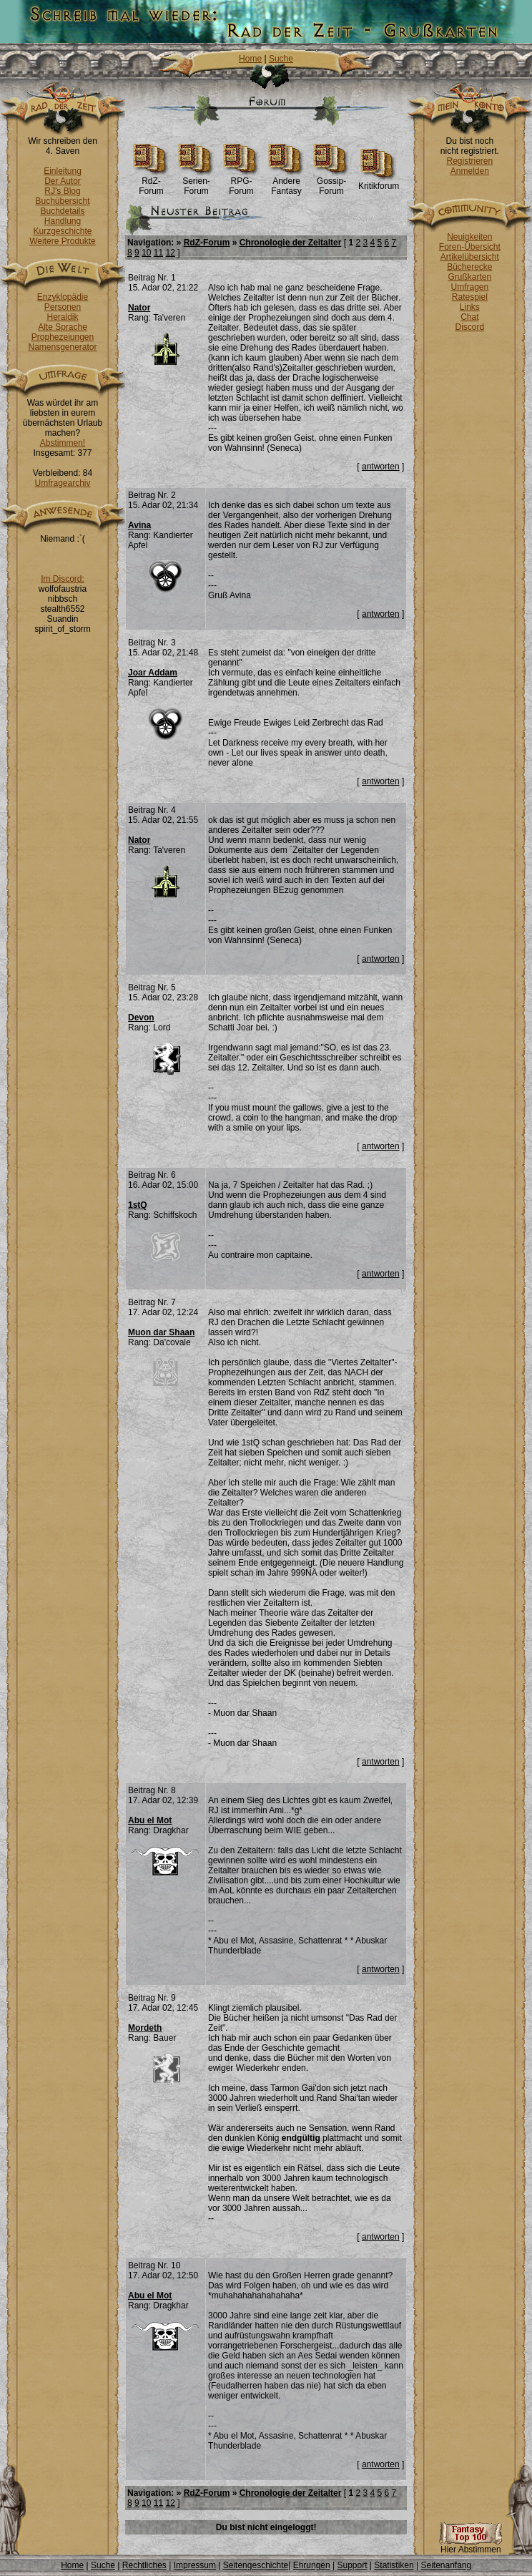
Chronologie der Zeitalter (291, 243)
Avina (139, 525)
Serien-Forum (196, 182)
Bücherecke (469, 267)
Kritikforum (378, 182)
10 (146, 253)
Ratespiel (470, 297)
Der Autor (62, 181)
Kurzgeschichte (62, 231)
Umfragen (470, 287)
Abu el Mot (150, 1820)
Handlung (62, 221)
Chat (469, 317)
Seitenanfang (445, 2565)
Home (250, 59)
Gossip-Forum (331, 182)
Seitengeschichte (255, 2565)
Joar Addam (152, 673)
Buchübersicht (62, 201)
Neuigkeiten (469, 237)
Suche (281, 59)
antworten (381, 467)
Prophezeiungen (62, 337)
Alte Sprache (62, 327)
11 (158, 253)
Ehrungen (311, 2565)
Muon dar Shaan (161, 1332)
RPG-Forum (241, 182)
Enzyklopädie (62, 297)
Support (352, 2565)
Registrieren (469, 161)
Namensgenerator (62, 347)
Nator (139, 308)
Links (470, 307)
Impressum (195, 2565)
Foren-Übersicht (470, 247)
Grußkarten (470, 277)
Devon (141, 1018)
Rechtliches (144, 2565)
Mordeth (145, 2028)
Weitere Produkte (62, 241)
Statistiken (393, 2565)
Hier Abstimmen (470, 2546)
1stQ (137, 1205)
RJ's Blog (62, 191)
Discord (470, 327)
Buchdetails (62, 211)
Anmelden (469, 171)
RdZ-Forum (151, 182)
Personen (62, 307)
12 (169, 253)
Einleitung (63, 171)
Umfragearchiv (62, 483)
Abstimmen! (62, 443)
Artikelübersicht (469, 257)
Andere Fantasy (286, 182)
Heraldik (62, 317)
